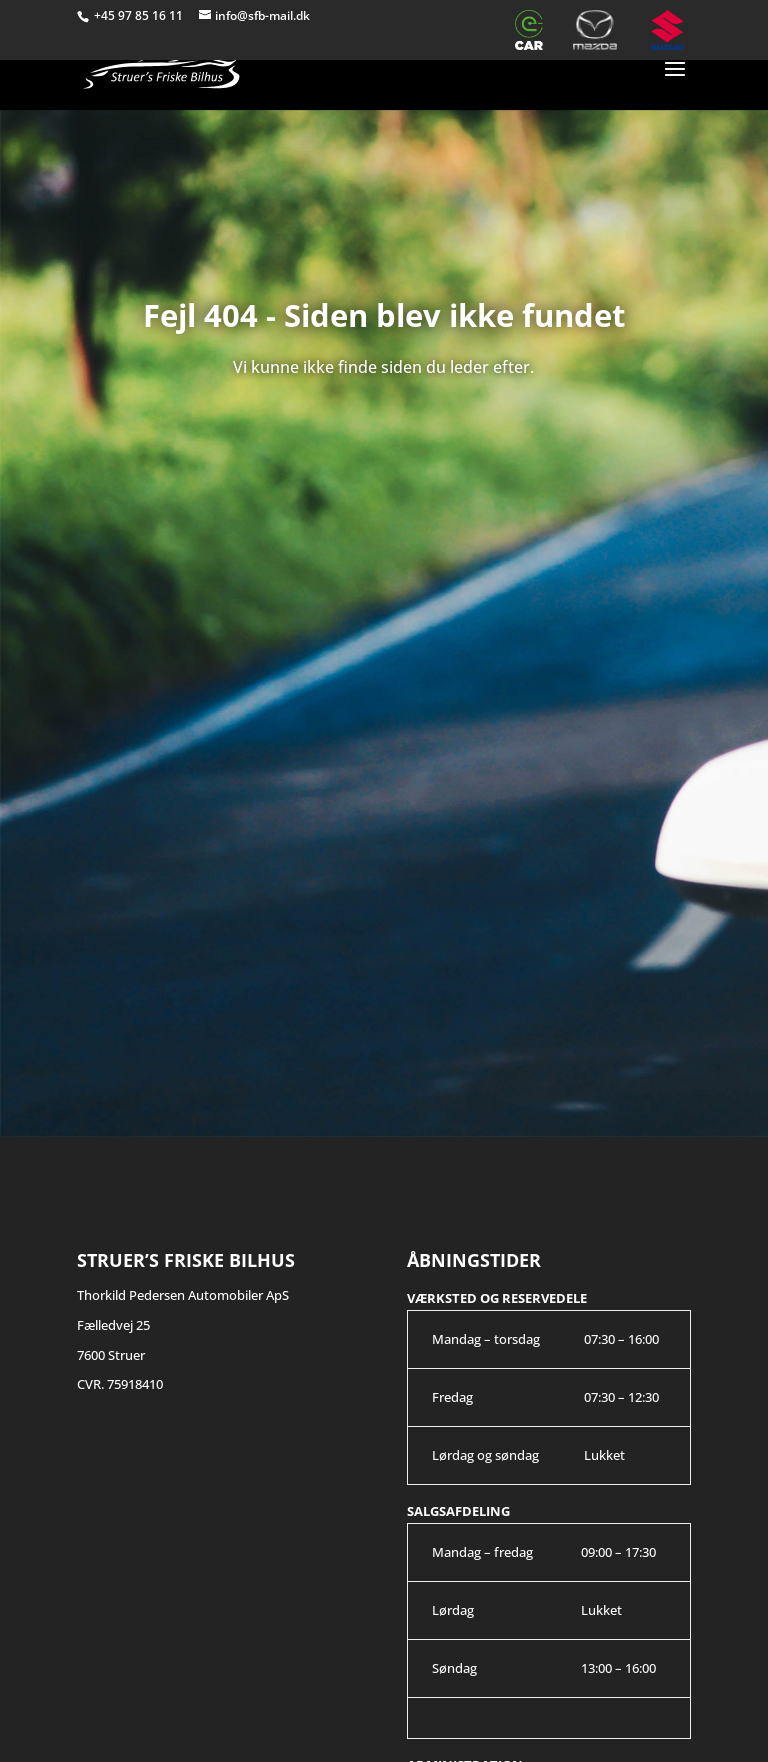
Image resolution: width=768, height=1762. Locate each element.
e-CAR (535, 30)
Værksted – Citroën (477, 30)
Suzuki (671, 30)
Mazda (603, 30)
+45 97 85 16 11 (140, 15)
